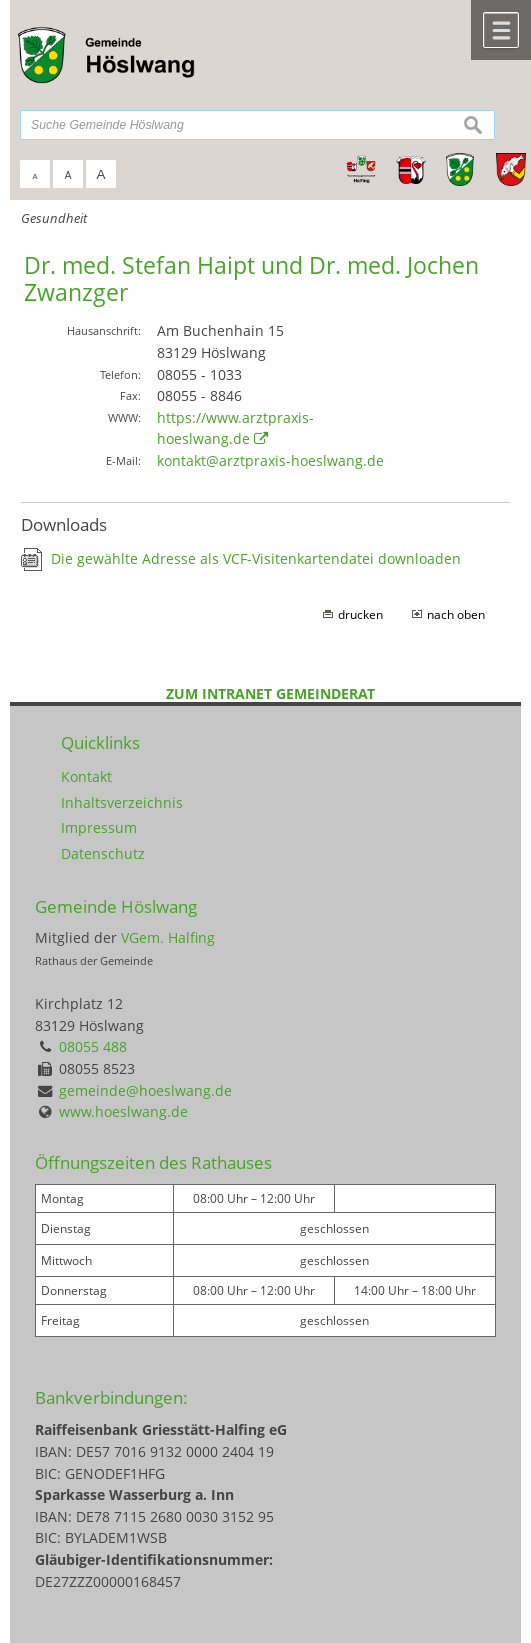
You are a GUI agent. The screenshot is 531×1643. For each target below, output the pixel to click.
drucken (360, 614)
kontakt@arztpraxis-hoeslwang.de (270, 460)
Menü (501, 30)
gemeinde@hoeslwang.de (145, 1090)
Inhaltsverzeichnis (122, 802)
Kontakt (86, 776)
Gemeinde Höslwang (116, 906)
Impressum (99, 827)
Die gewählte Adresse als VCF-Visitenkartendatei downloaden (256, 558)
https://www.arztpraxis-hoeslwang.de (235, 428)
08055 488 (93, 1046)
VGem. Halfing (168, 937)
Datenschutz (103, 853)
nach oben (456, 614)
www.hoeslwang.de (123, 1111)
